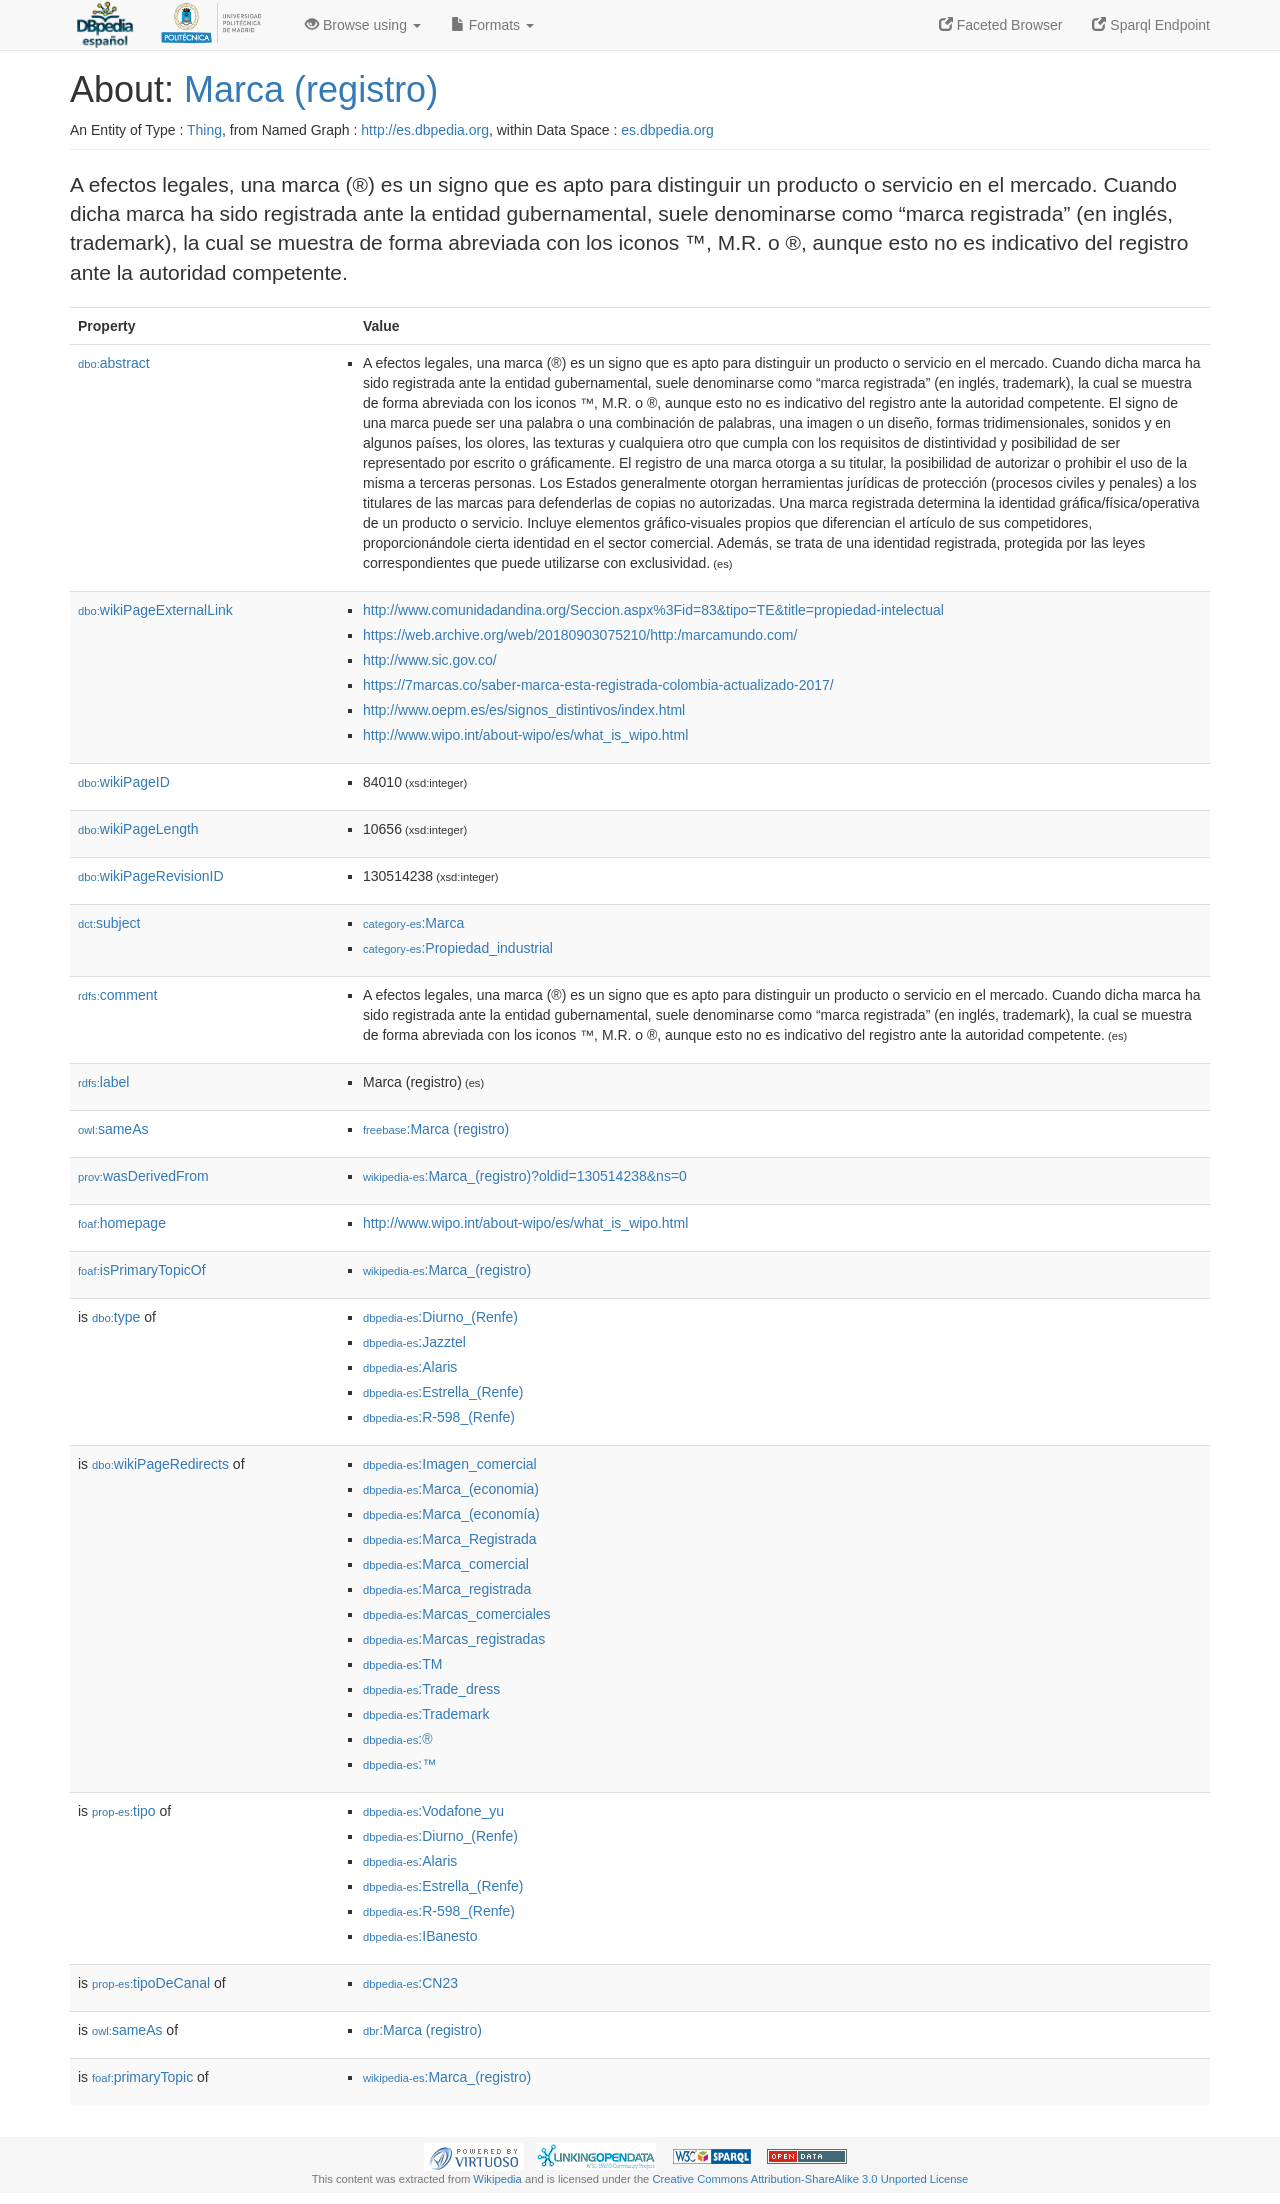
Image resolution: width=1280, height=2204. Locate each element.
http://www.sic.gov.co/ (430, 660)
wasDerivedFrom (143, 1176)
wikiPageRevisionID (151, 876)
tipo (124, 1811)
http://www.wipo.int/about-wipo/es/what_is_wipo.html (525, 735)
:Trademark (426, 1714)
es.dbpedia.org (667, 130)
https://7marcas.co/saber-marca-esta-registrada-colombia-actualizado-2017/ (598, 685)
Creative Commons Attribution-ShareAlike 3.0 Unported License (810, 2179)
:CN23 (410, 1983)
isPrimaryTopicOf (142, 1270)
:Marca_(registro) (447, 1270)
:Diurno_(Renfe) (440, 1317)
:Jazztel (414, 1342)
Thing (204, 130)
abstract (114, 363)
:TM (402, 1664)
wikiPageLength (138, 829)
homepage (122, 1223)
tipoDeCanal (151, 1983)
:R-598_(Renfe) (439, 1417)
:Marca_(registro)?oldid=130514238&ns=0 (525, 1176)
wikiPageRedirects (160, 1464)
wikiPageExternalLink (155, 610)
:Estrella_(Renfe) (443, 1392)
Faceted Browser (1001, 25)
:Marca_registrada (447, 1589)
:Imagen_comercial (450, 1464)
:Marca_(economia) (451, 1489)
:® (398, 1739)
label (103, 1082)
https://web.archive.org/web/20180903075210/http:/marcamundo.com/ (580, 635)
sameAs (113, 1129)
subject (109, 923)
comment (117, 995)
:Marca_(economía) (451, 1514)
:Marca (413, 923)
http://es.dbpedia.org (425, 130)
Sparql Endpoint (1151, 25)
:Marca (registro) (436, 1129)
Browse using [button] (363, 25)
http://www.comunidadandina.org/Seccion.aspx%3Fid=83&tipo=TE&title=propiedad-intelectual (653, 610)
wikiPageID (124, 782)
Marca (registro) (311, 89)
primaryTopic (142, 2077)
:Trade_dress (431, 1689)
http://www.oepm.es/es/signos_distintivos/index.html (524, 710)
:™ (399, 1764)
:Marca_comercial (446, 1564)
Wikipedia (497, 2179)
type (116, 1317)
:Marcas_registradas (454, 1639)
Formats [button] (492, 25)
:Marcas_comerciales (457, 1614)
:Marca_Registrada (450, 1539)
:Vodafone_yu (433, 1811)
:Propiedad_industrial (458, 948)
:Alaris (410, 1367)
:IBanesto (420, 1936)
